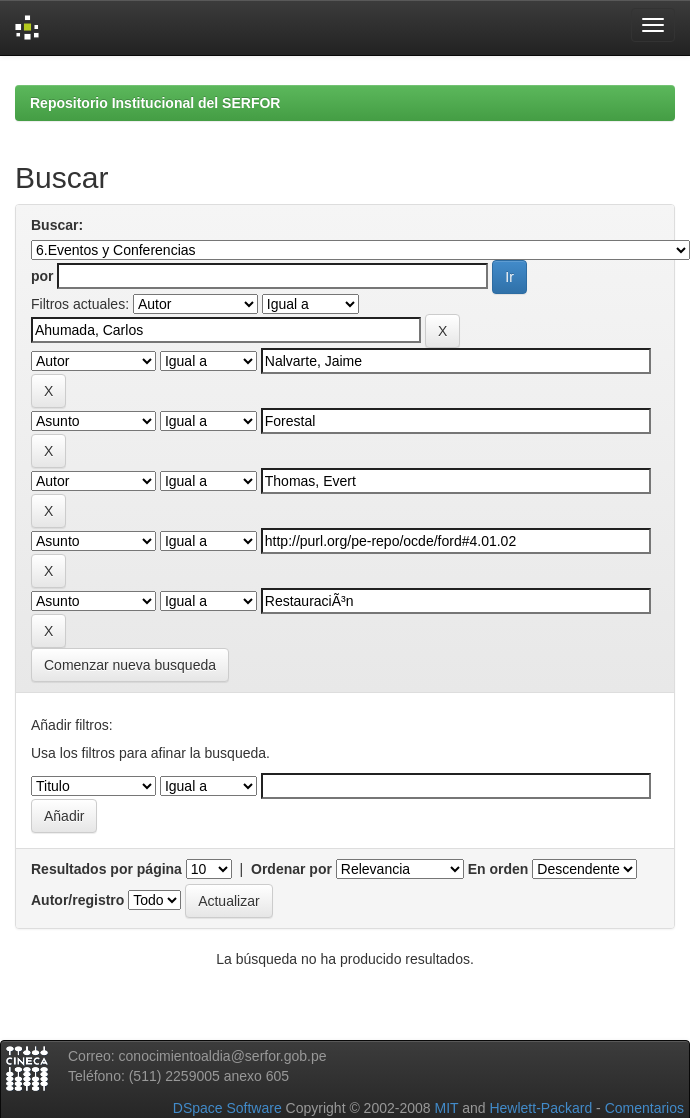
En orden (498, 869)
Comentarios (644, 1108)
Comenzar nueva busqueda (130, 665)
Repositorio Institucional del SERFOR (155, 103)
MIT (446, 1108)
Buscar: (57, 225)
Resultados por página (106, 869)
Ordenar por (291, 869)
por (42, 276)
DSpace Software (227, 1108)
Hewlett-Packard (540, 1108)
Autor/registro (77, 900)
